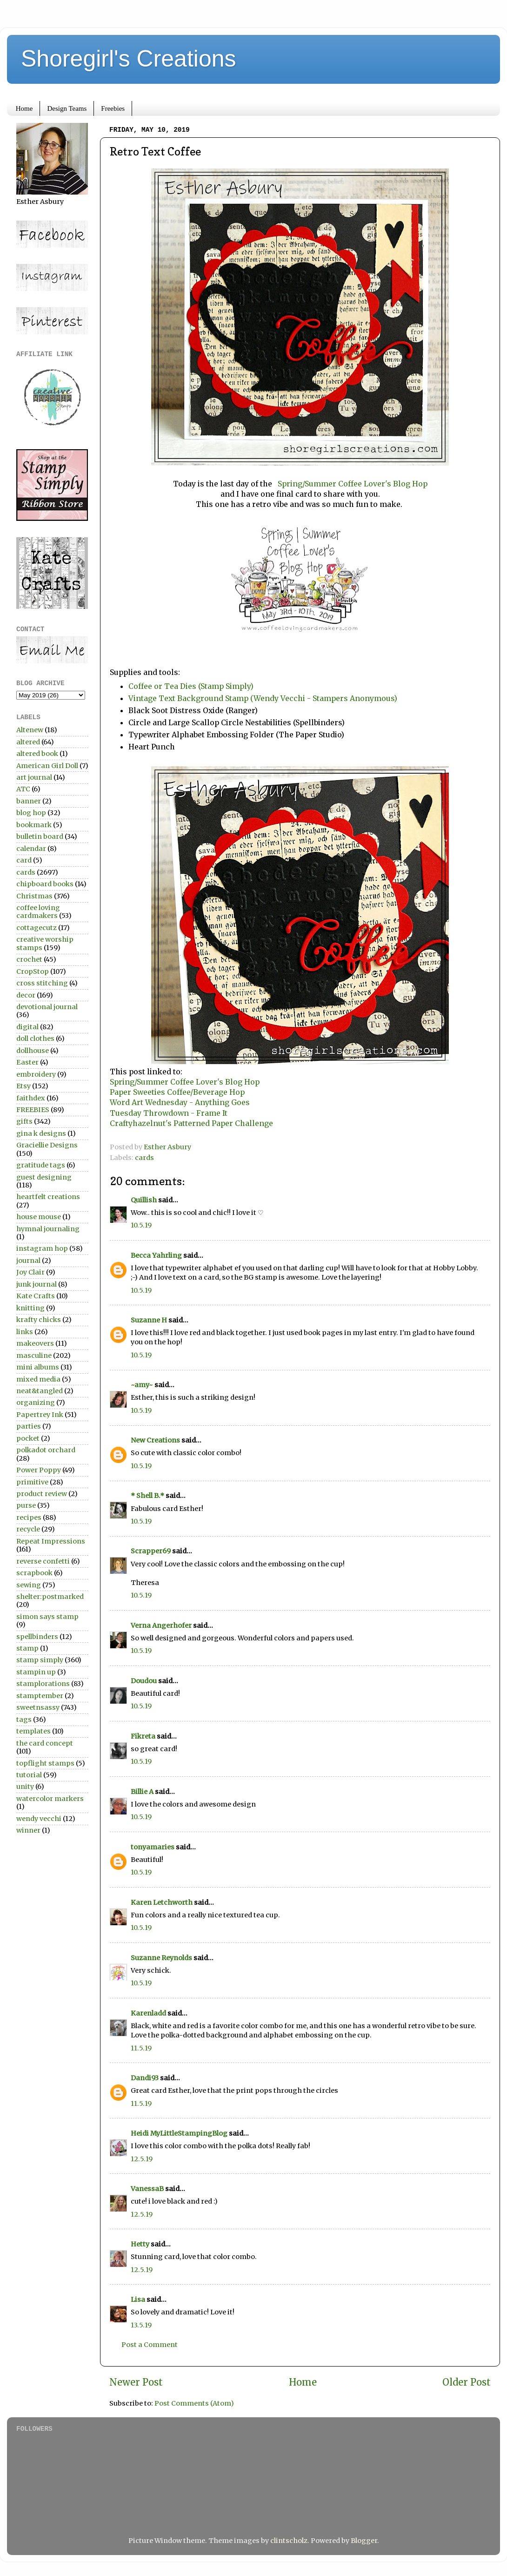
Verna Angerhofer (161, 1625)
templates (33, 1731)
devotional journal (47, 1007)
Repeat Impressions (50, 1541)
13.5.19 (141, 2325)
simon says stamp (47, 1616)
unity (25, 1786)
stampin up (36, 1672)
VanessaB (147, 2189)
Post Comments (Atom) (194, 2403)
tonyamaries (152, 1847)
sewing (28, 1585)
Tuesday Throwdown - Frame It (168, 1113)
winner (28, 1830)
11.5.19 (141, 2048)
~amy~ (142, 1385)
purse (26, 1505)
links (24, 1332)
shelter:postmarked (50, 1596)
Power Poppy (38, 1470)
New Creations (155, 1440)
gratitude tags (40, 1165)
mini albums (37, 1367)
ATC (23, 789)
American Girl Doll (47, 766)
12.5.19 (142, 2159)
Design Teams (67, 108)
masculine (34, 1355)
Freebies (113, 108)
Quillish (144, 1200)
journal (28, 1260)
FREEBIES (32, 1110)
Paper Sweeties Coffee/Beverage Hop (179, 1092)
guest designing (44, 1177)
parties (28, 1426)
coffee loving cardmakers (38, 912)
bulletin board (39, 836)
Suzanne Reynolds (162, 1958)
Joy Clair (30, 1272)
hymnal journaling (48, 1229)
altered (28, 742)
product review (41, 1494)
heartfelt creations (48, 1197)
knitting (30, 1308)
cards (144, 1157)
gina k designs (41, 1133)
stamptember (39, 1696)
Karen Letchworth (162, 1902)
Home (24, 108)
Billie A (142, 1791)
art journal (34, 777)
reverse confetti (43, 1561)
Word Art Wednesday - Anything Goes (180, 1102)
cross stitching (42, 983)
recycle (28, 1529)
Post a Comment (149, 2344)
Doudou (144, 1681)
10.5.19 (141, 1225)
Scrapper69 (151, 1551)
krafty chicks (38, 1319)
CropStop (32, 971)
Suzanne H (149, 1320)
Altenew (29, 730)
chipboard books (44, 884)
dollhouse (32, 1050)
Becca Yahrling (156, 1255)
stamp (27, 1648)
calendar (31, 848)
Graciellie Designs (47, 1145)
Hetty (140, 2244)
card (24, 860)
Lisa (138, 2299)
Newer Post (136, 2382)
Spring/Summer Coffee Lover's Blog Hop (351, 483)
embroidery (36, 1074)
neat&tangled (39, 1391)
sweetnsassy (38, 1707)
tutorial (29, 1775)
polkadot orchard (45, 1450)
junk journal (36, 1284)
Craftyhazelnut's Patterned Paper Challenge (191, 1123)
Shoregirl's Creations (128, 59)
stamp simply (39, 1660)
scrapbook (34, 1573)
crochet (29, 959)
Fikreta (143, 1736)
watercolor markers (50, 1798)
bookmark (34, 825)
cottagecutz (36, 928)
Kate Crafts (35, 1296)
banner (28, 801)
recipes (28, 1517)
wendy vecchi (38, 1818)
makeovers (35, 1343)
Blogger (364, 2540)
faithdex (30, 1098)
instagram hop (42, 1248)
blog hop (31, 813)
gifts (24, 1121)
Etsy (23, 1086)
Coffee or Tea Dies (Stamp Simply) (191, 686)
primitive (32, 1482)
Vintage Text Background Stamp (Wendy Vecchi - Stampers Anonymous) (262, 698)
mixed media (38, 1379)
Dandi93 (145, 2078)
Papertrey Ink (39, 1414)
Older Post (466, 2382)
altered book (37, 753)
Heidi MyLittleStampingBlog (179, 2133)
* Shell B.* (147, 1495)
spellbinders (37, 1636)
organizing (35, 1402)
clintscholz (288, 2540)
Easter (27, 1062)
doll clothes (35, 1038)
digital (27, 1027)
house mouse (38, 1217)
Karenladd (148, 2013)
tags (24, 1719)
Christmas (34, 896)
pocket (28, 1438)
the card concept (44, 1743)
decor (25, 995)
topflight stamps (45, 1763)
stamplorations (43, 1683)
